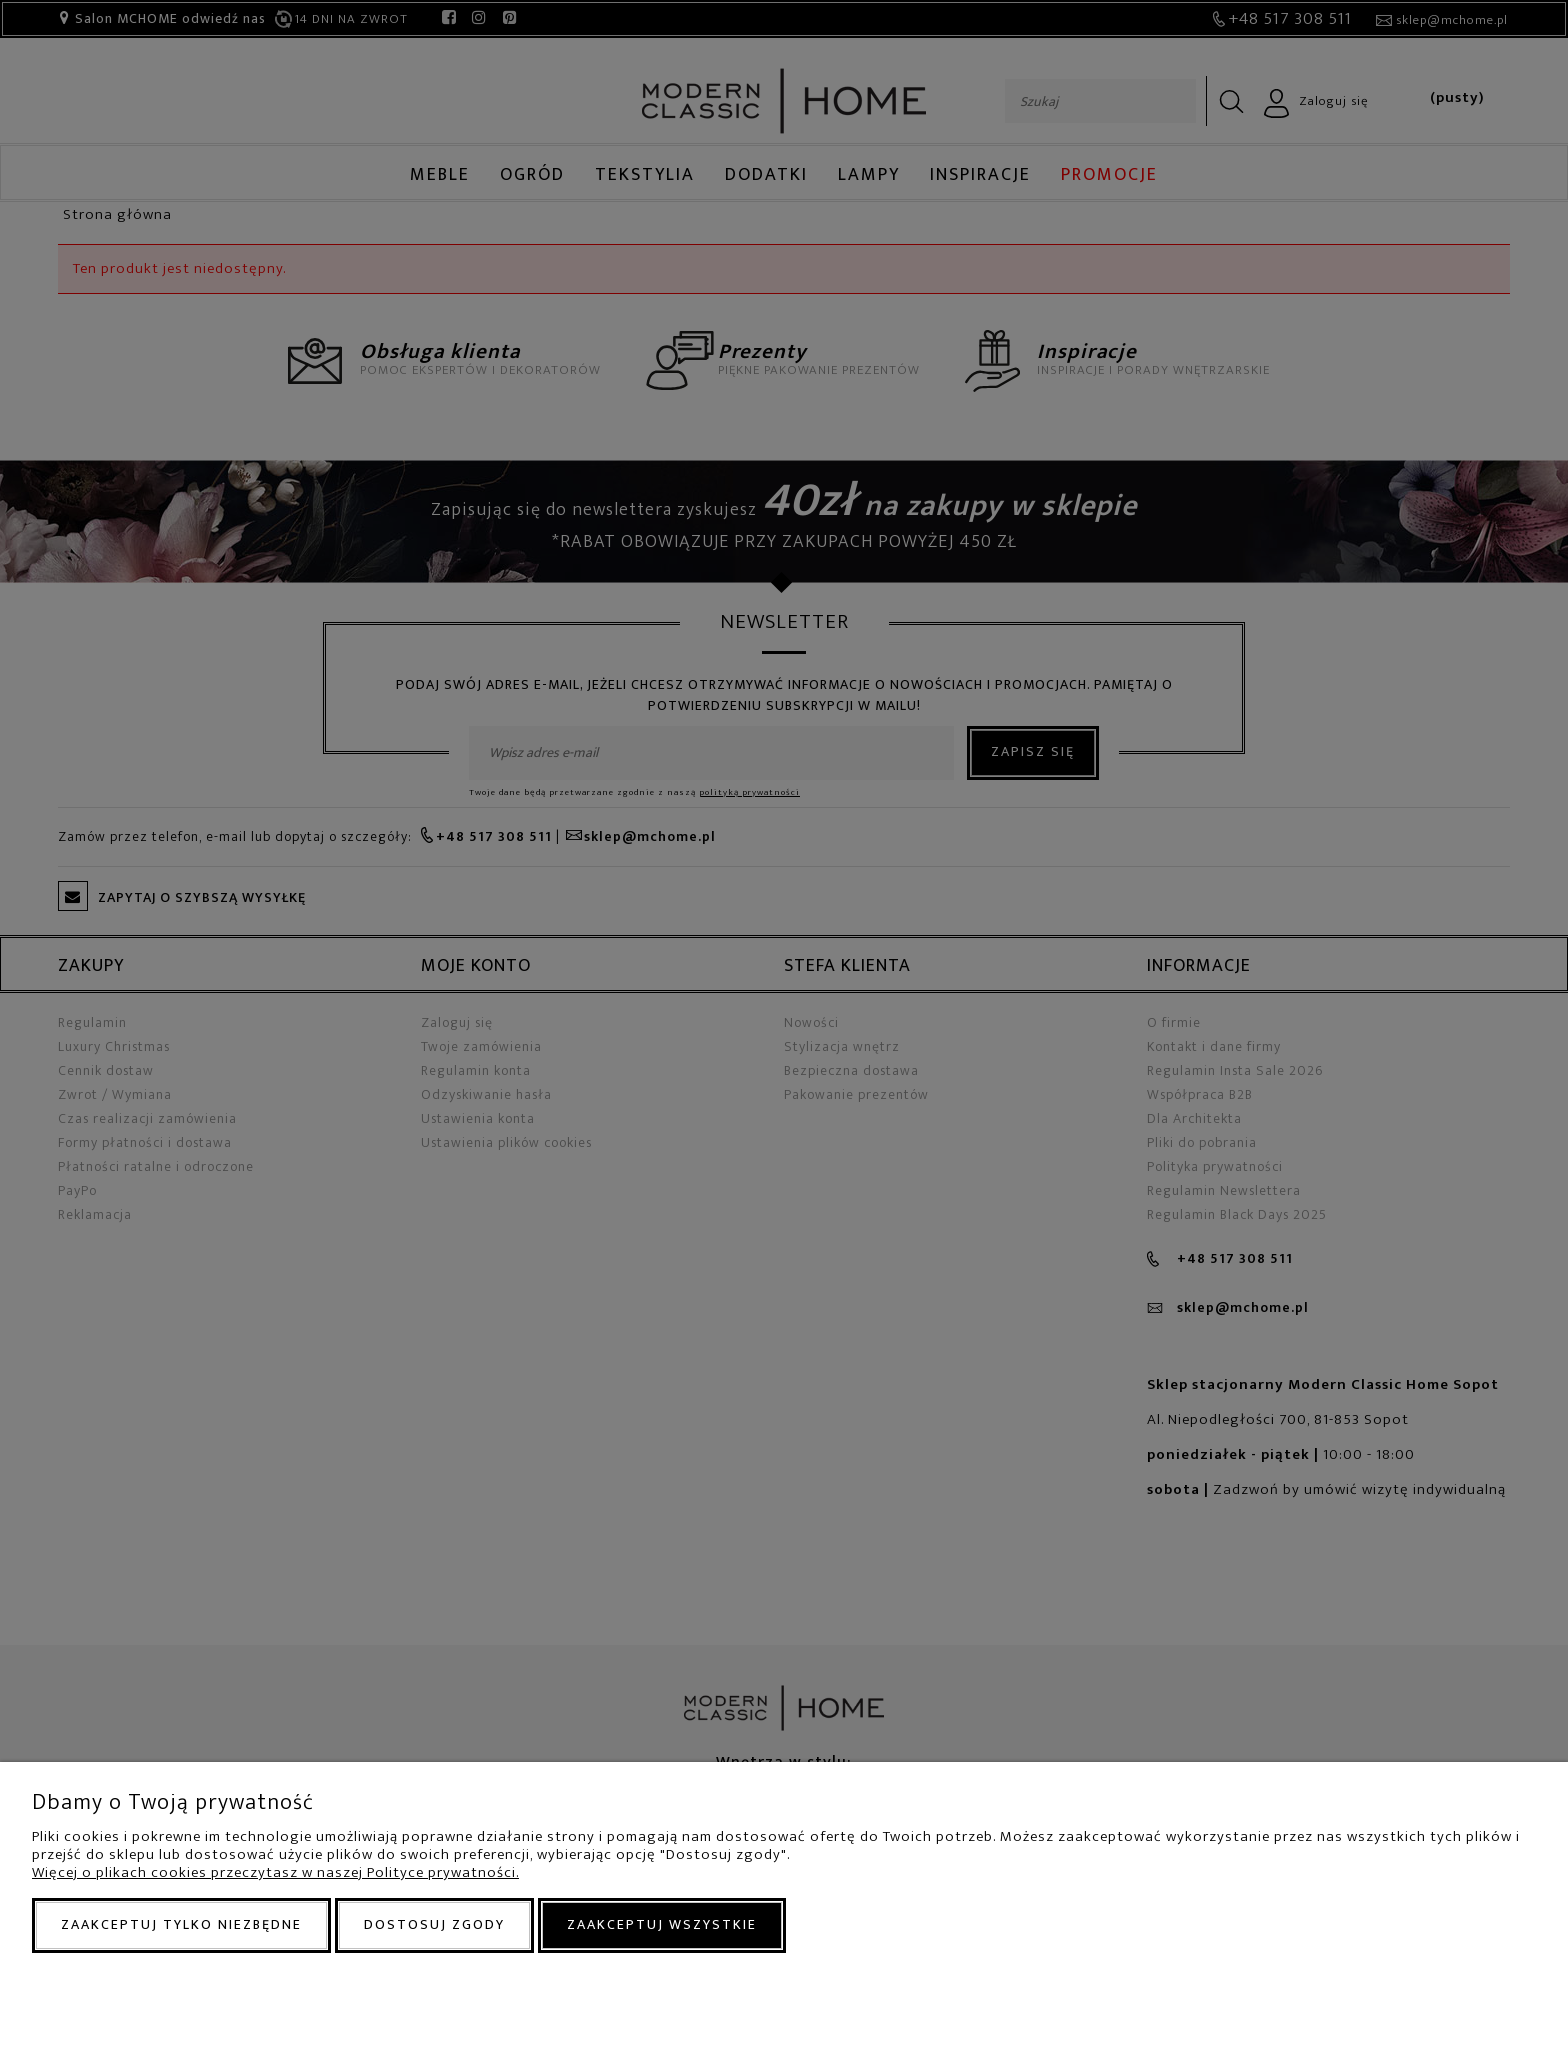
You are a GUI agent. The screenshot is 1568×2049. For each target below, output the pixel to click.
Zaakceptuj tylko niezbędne (181, 1924)
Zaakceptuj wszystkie (662, 1924)
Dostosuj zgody (434, 1924)
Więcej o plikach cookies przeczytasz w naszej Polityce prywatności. (275, 1872)
